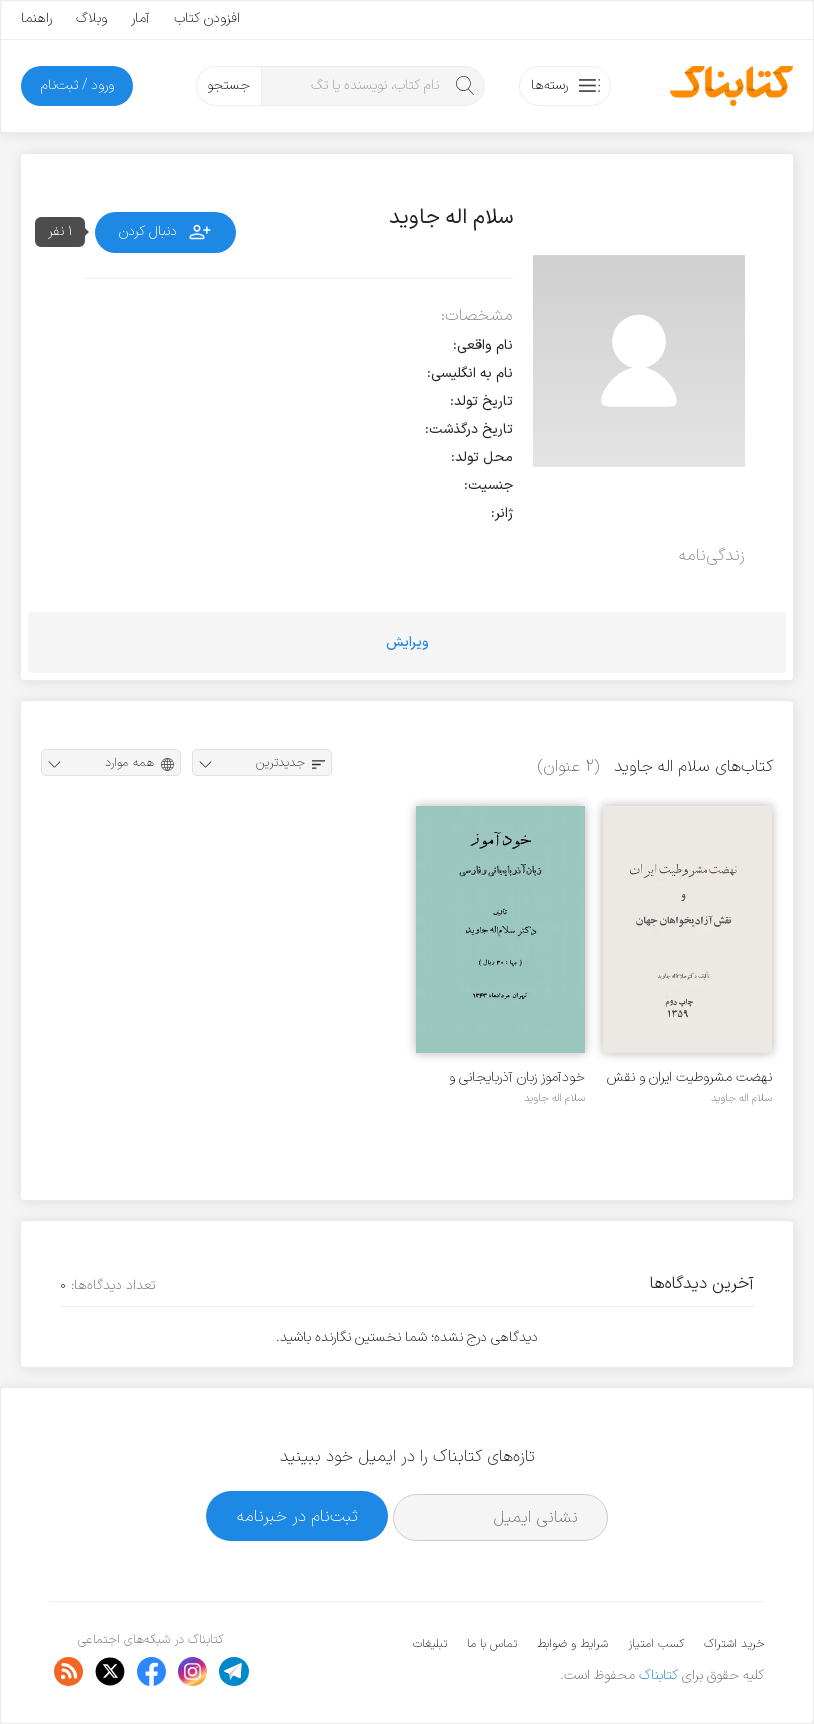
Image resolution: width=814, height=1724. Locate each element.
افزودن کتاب (207, 18)
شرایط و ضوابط (572, 1644)
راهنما (36, 18)
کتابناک (658, 1675)
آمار (140, 18)
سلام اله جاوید (741, 1098)
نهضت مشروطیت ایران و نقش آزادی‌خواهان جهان (689, 1077)
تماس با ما (492, 1644)
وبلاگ (91, 18)
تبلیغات (430, 1644)
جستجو (228, 85)
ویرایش (407, 642)
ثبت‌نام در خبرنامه (297, 1516)
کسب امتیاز (656, 1644)
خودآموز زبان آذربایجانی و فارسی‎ (517, 1077)
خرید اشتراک (734, 1644)
